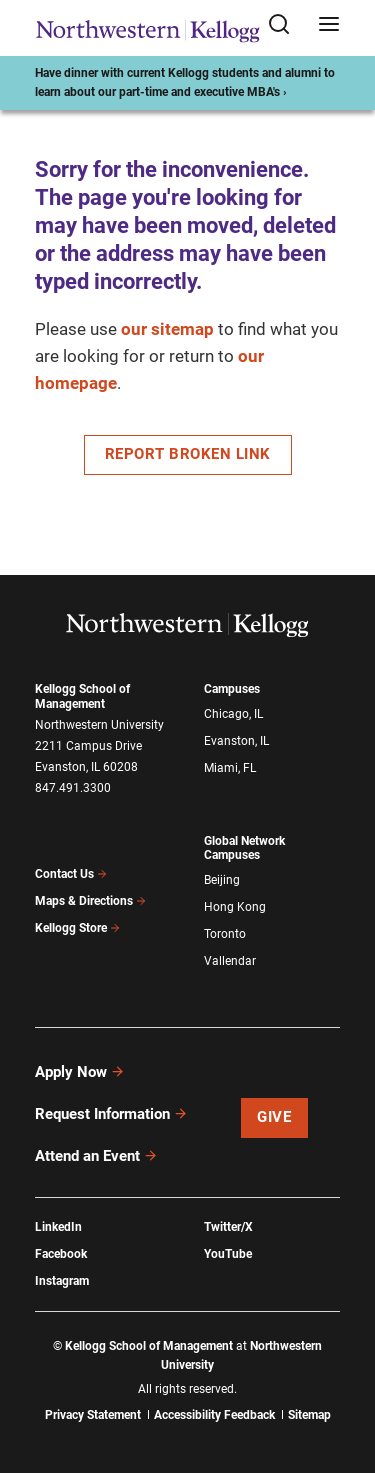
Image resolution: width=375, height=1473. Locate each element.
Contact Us (71, 874)
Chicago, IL (233, 714)
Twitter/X (228, 1227)
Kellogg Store (78, 928)
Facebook (61, 1254)
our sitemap (167, 329)
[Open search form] (286, 25)
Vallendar (230, 961)
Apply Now (80, 1072)
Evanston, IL (236, 741)
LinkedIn (58, 1227)
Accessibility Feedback (214, 1415)
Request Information (111, 1114)
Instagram (62, 1281)
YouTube (228, 1254)
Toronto (225, 934)
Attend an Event (96, 1156)
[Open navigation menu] (329, 25)
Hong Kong (235, 907)
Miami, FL (230, 768)
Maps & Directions (91, 901)
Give (274, 1117)
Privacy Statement (93, 1415)
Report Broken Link (188, 454)
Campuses (232, 689)
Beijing (222, 880)
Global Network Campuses (244, 848)
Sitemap (309, 1415)
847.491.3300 (73, 788)
